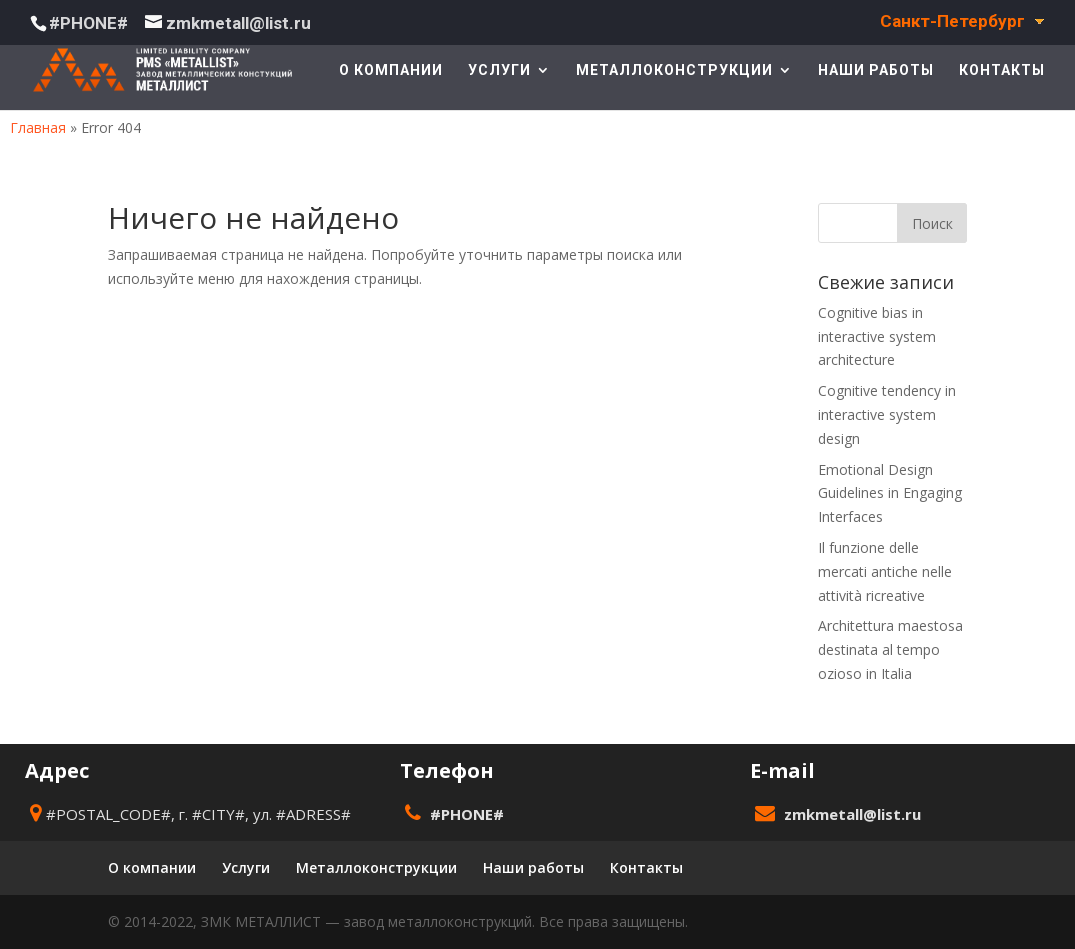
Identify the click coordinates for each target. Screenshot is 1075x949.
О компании (391, 70)
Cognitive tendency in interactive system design (887, 414)
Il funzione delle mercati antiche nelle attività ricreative (885, 571)
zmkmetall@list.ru (852, 814)
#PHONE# (88, 23)
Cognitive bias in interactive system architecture (877, 336)
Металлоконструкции (674, 70)
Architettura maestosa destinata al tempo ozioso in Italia (890, 649)
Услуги (499, 70)
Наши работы (876, 70)
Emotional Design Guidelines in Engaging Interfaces (890, 493)
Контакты (1002, 70)
